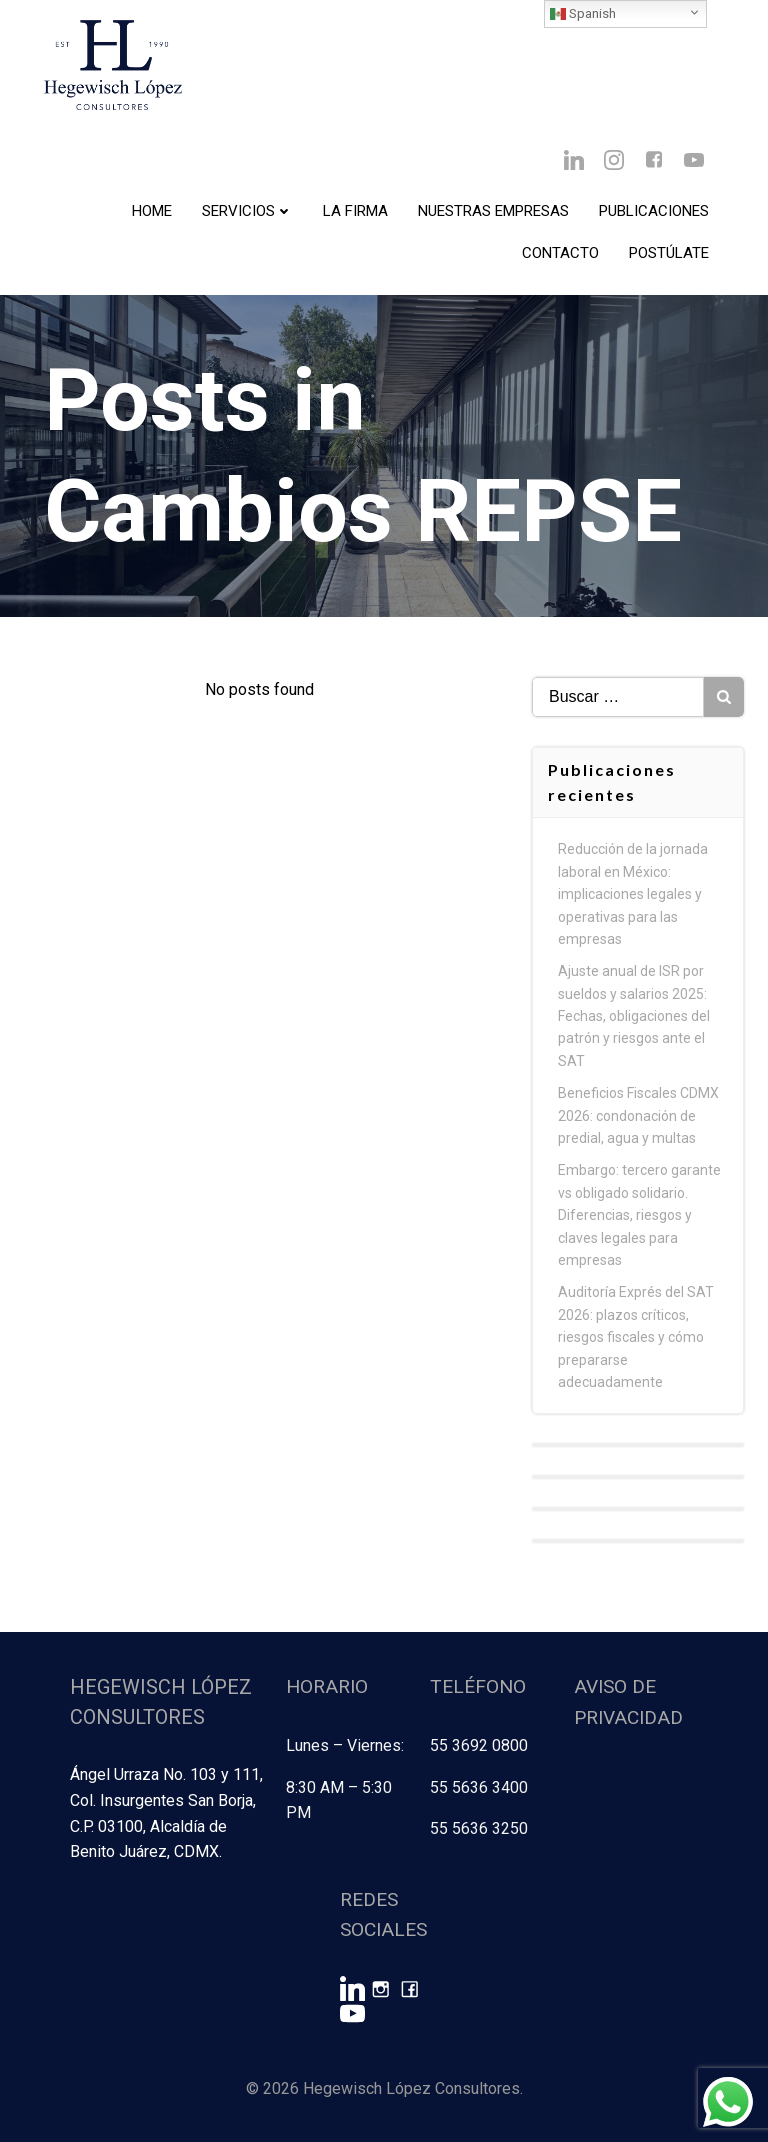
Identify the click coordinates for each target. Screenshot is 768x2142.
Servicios (247, 211)
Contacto (560, 253)
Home (152, 211)
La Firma (355, 211)
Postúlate (669, 253)
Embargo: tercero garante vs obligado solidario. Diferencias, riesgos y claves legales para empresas (639, 1215)
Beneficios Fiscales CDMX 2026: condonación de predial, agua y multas (638, 1115)
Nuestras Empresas (493, 211)
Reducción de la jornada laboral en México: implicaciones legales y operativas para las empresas (633, 894)
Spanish (583, 14)
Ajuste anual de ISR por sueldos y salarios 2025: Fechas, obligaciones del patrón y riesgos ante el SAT (634, 1016)
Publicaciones (654, 211)
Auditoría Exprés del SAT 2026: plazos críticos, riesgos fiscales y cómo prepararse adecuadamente (636, 1337)
